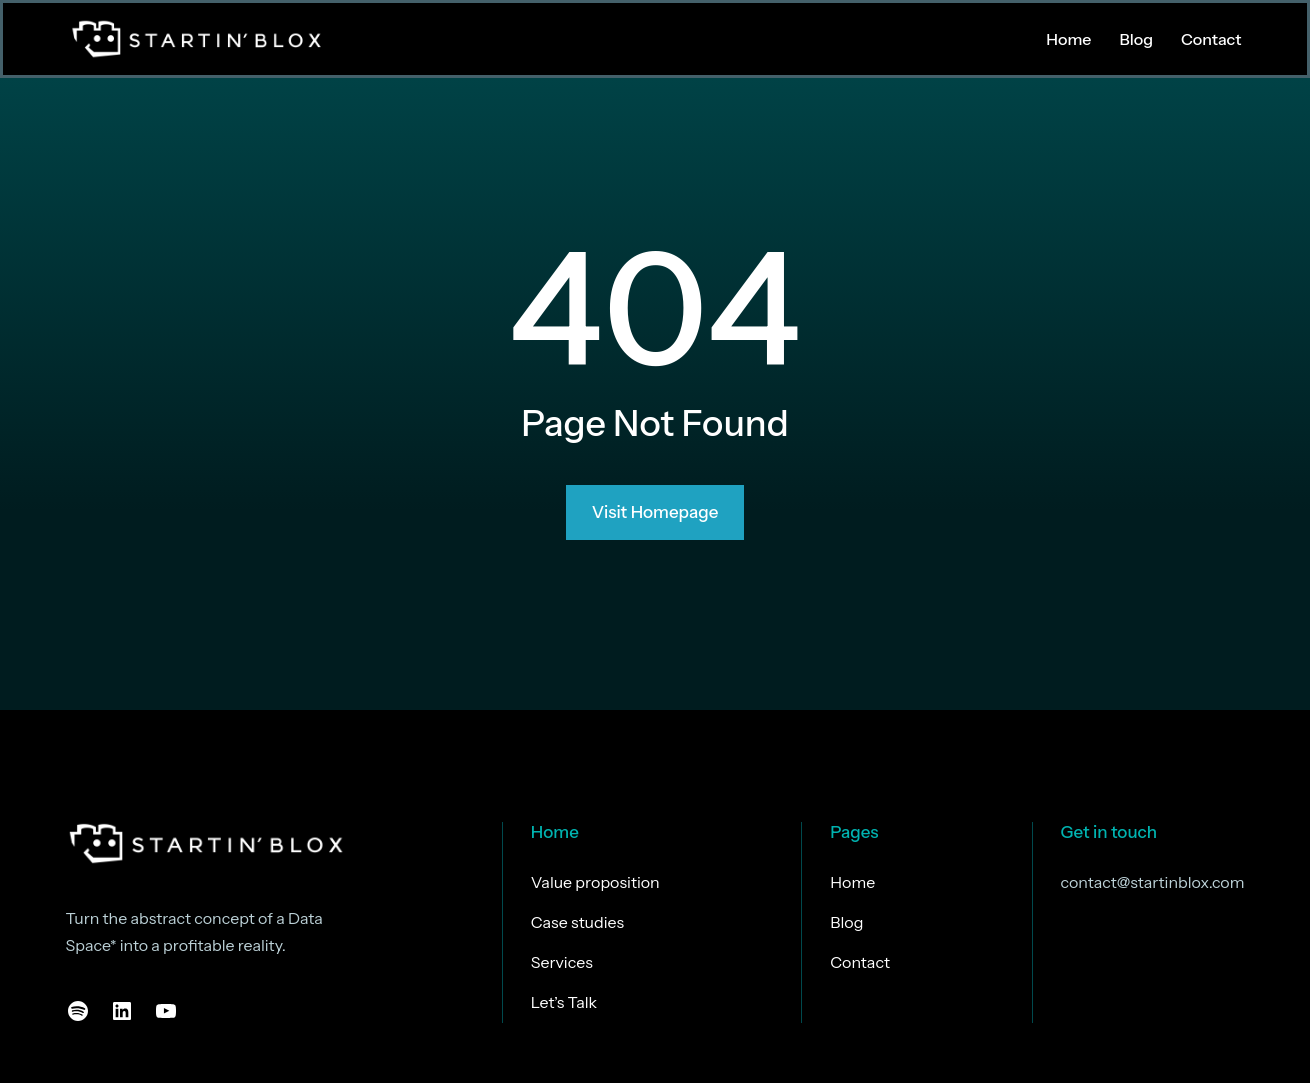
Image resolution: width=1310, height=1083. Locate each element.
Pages (854, 832)
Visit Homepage (655, 513)
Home (555, 832)
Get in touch (1109, 832)
